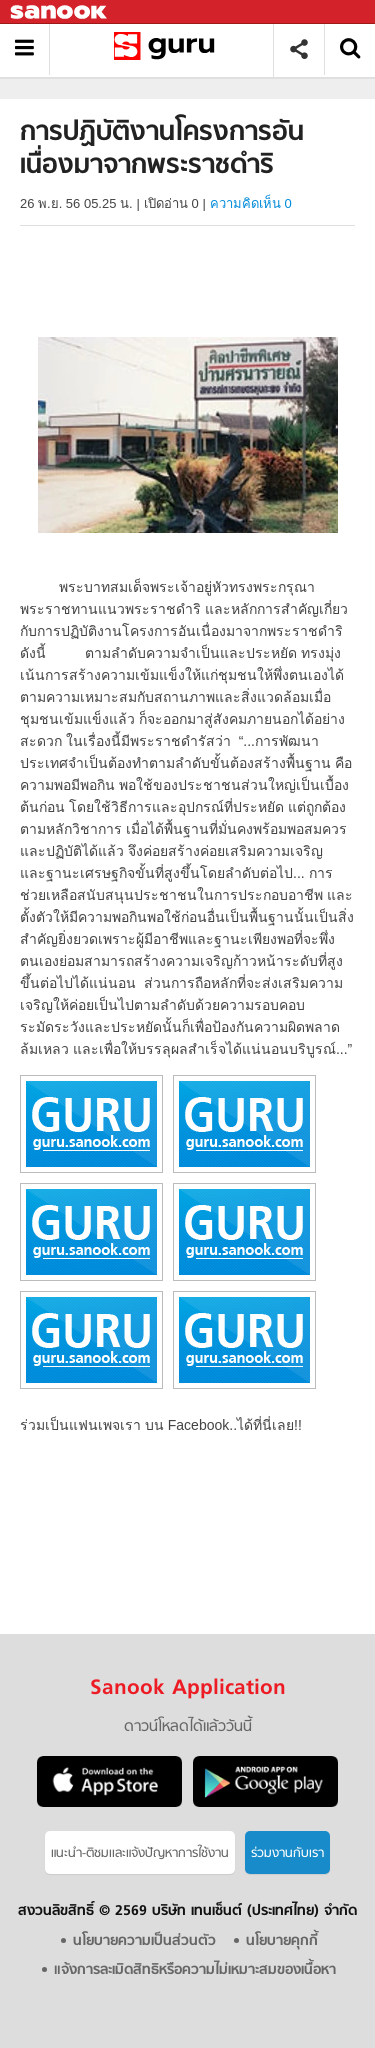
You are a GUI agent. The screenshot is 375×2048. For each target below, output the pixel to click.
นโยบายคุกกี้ (282, 1941)
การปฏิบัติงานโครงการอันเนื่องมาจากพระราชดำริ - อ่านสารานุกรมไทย (168, 49)
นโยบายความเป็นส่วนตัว (144, 1941)
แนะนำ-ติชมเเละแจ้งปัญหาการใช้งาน (140, 1853)
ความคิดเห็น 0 (251, 203)
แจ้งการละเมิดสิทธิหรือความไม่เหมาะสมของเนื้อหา (195, 1970)
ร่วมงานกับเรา (287, 1853)
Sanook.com (60, 12)
